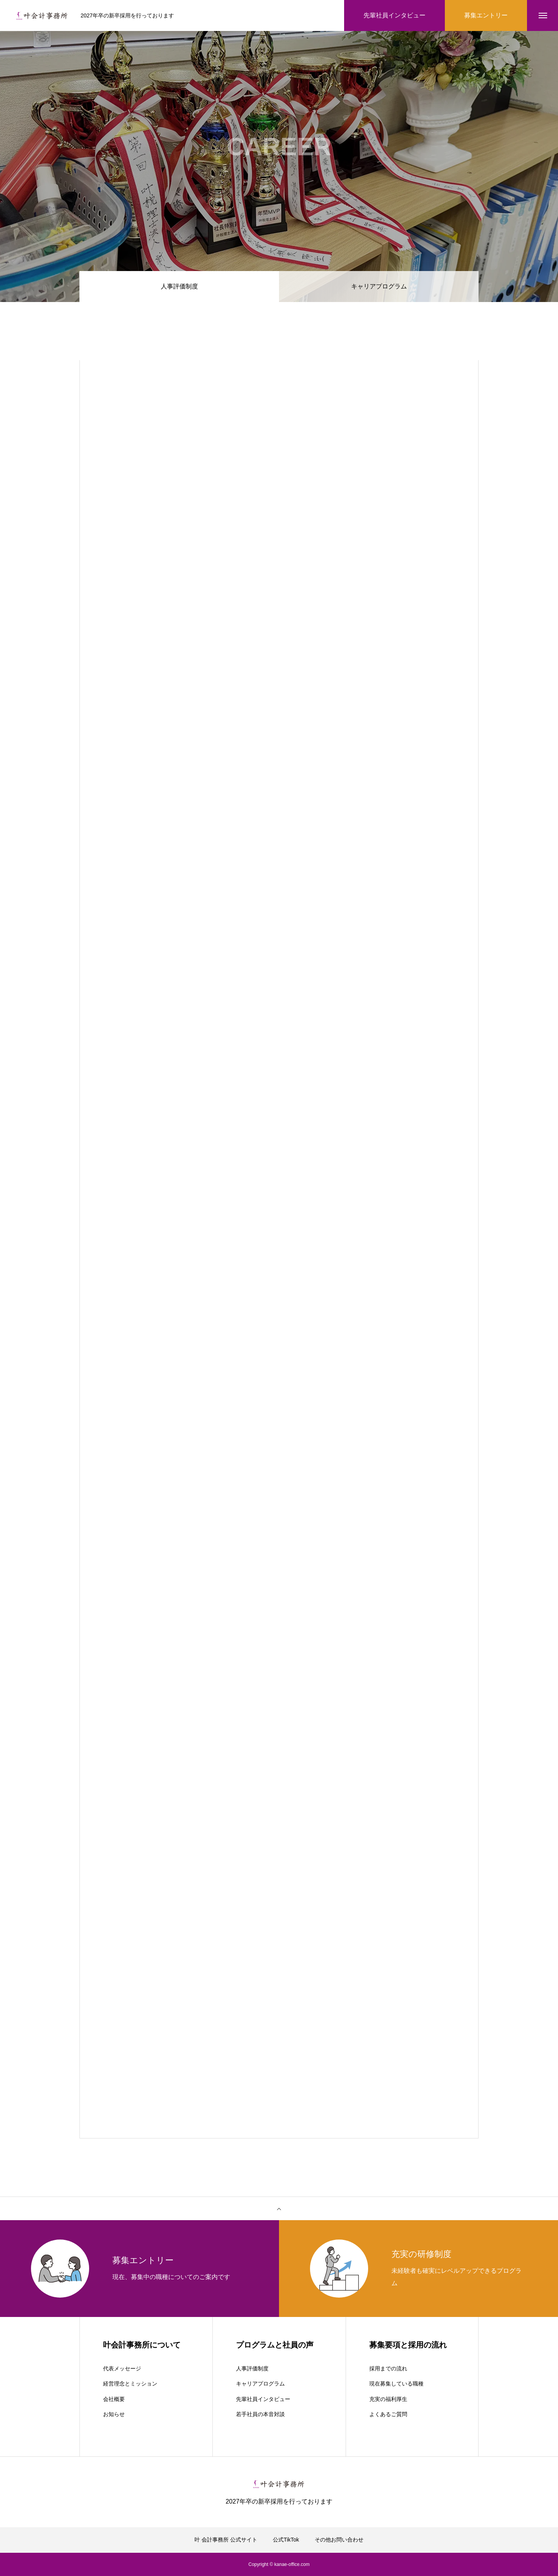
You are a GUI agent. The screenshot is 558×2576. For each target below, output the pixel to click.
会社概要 (114, 2399)
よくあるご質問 (388, 2414)
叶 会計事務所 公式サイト (226, 2540)
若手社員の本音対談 (260, 2414)
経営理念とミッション (130, 2383)
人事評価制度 (252, 2368)
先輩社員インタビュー (263, 2399)
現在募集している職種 (396, 2383)
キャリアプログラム (379, 286)
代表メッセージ (122, 2368)
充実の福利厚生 (388, 2399)
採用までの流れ (388, 2368)
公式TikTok (286, 2540)
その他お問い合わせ (339, 2540)
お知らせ (114, 2414)
